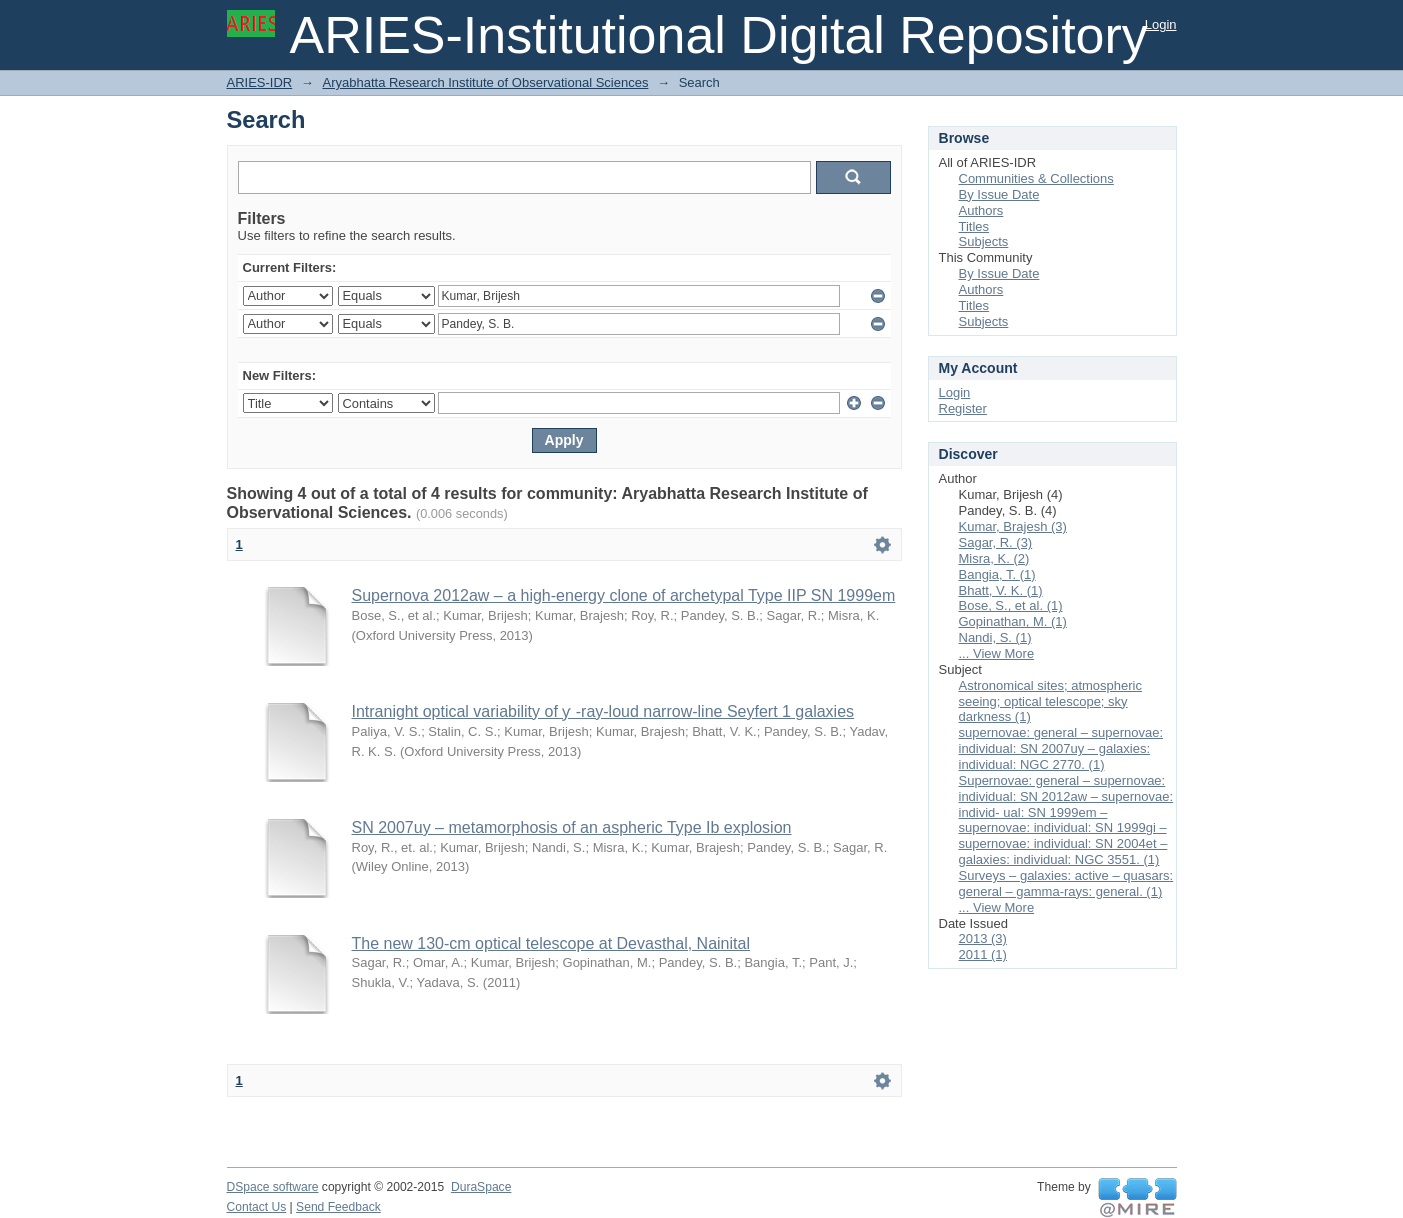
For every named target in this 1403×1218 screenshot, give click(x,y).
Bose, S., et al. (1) (1011, 605)
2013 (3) (983, 938)
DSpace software (273, 1187)
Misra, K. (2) (994, 558)
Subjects (984, 241)
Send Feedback (338, 1207)
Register (963, 408)
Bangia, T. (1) (997, 574)
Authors (981, 210)
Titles (974, 226)
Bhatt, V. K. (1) (1001, 590)
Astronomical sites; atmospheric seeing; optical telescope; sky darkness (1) (1051, 701)
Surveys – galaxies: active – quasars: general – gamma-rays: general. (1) (1066, 883)
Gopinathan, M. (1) (1013, 621)
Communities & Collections (1036, 178)
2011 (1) (983, 954)
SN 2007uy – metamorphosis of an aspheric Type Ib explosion (572, 827)
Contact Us (257, 1207)
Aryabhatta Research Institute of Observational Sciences (485, 82)
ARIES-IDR (260, 82)
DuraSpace (481, 1187)
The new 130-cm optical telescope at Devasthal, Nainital (551, 943)
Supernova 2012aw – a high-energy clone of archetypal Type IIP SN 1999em (624, 595)
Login (1161, 24)
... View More (997, 653)
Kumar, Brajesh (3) (1013, 526)
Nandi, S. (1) (995, 637)
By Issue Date (999, 194)
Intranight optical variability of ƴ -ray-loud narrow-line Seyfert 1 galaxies (603, 711)
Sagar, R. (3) (996, 542)
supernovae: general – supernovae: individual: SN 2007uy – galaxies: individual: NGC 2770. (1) (1061, 748)
